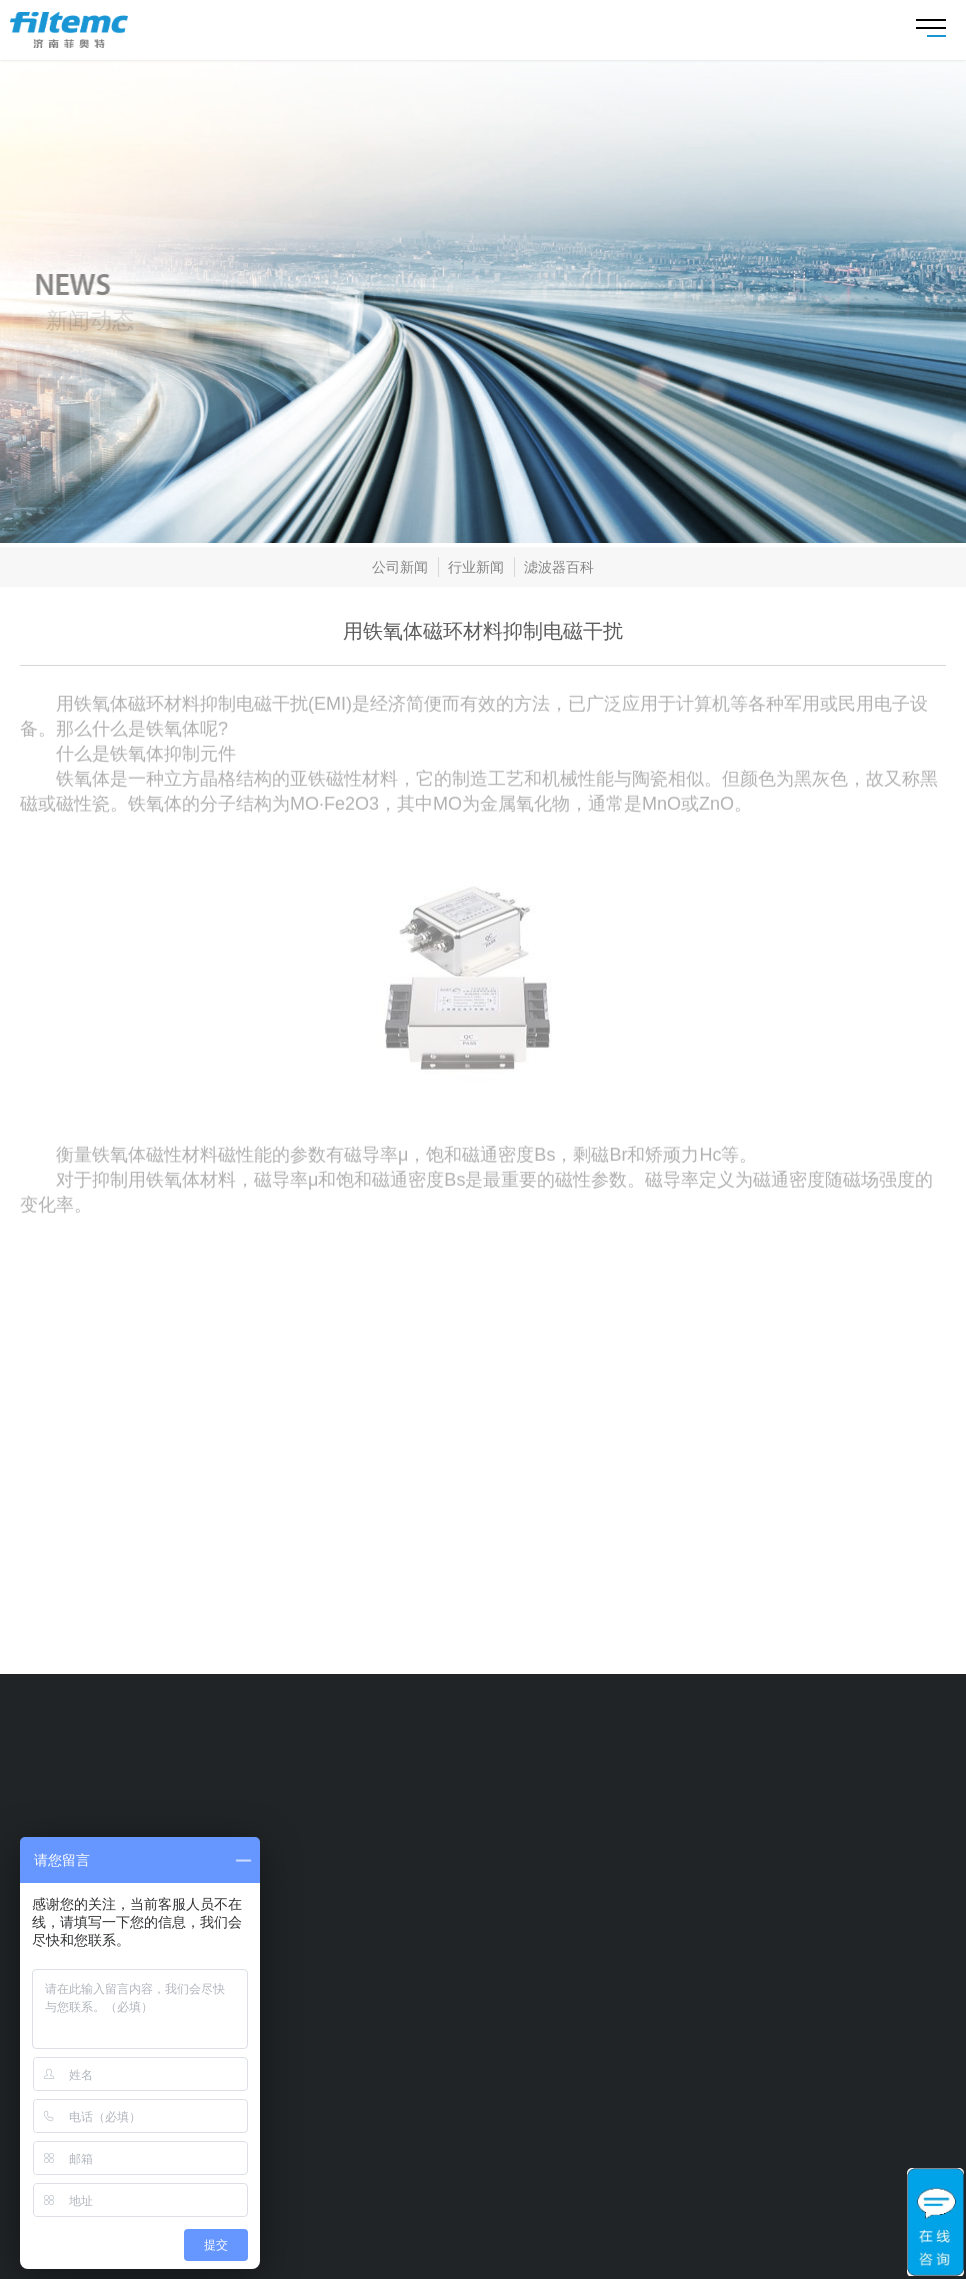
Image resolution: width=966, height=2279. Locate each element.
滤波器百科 (559, 570)
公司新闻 (400, 570)
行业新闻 (476, 570)
